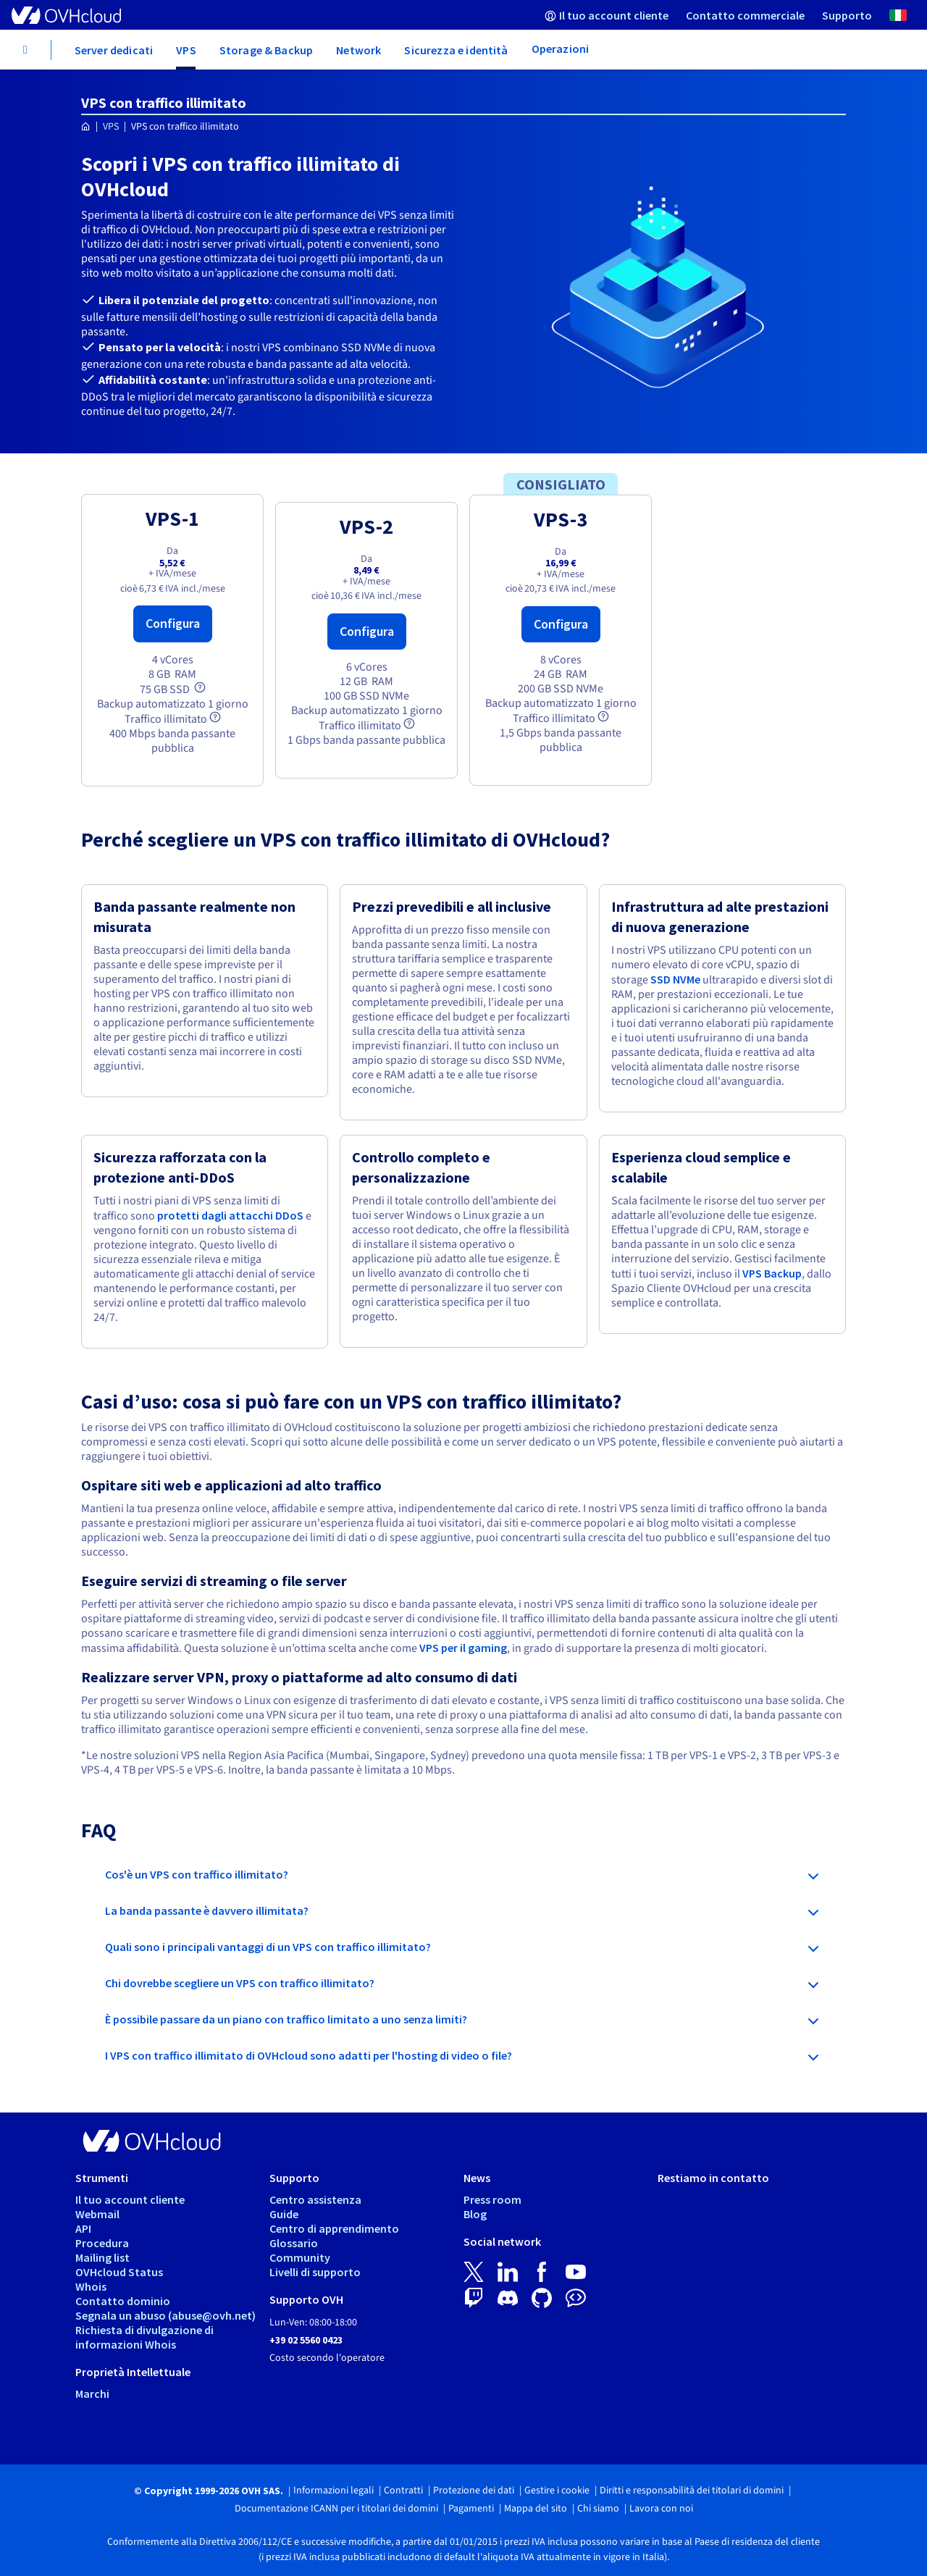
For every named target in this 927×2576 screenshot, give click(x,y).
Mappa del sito (535, 2508)
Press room (492, 2199)
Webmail (97, 2214)
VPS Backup (772, 1273)
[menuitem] (606, 15)
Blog (475, 2214)
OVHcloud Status (119, 2272)
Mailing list (102, 2257)
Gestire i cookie (557, 2490)
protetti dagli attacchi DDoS (230, 1215)
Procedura (102, 2243)
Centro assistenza (315, 2199)
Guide (283, 2214)
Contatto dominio (122, 2301)
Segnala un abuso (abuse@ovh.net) (165, 2315)
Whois (90, 2286)
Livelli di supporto (315, 2272)
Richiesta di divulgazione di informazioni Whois (144, 2337)
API (83, 2228)
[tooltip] (200, 687)
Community (299, 2257)
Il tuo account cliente (130, 2199)
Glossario (293, 2243)
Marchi (92, 2393)
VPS (111, 127)
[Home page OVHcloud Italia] (86, 127)
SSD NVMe (675, 979)
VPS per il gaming (463, 1647)
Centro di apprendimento (334, 2228)
